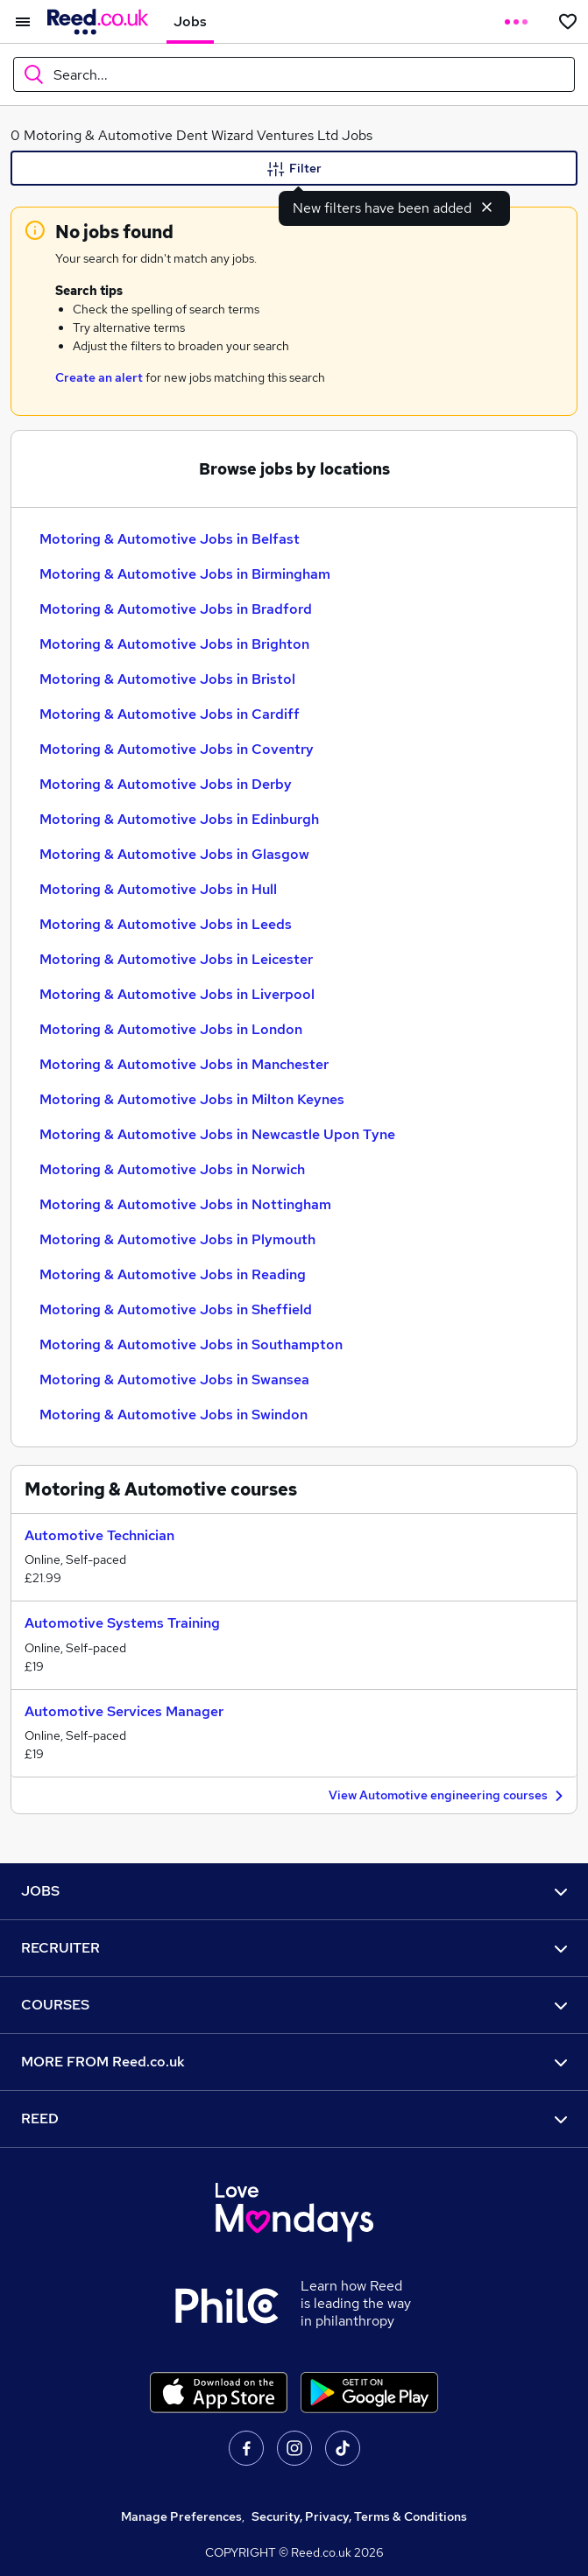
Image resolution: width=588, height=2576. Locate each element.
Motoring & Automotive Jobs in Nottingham (185, 1204)
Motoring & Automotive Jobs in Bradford (175, 609)
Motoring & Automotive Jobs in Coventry (176, 749)
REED (294, 2118)
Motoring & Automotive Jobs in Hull (158, 889)
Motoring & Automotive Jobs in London (170, 1029)
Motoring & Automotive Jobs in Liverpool (177, 994)
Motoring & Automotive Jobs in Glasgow (174, 854)
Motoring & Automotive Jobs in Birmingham (184, 574)
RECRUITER (294, 1948)
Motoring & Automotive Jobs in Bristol (167, 679)
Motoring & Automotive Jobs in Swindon (173, 1414)
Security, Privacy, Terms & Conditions (359, 2516)
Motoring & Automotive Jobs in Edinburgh (179, 819)
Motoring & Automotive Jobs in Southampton (191, 1344)
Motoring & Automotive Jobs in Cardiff (169, 714)
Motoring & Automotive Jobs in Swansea (174, 1379)
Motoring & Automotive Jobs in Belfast (169, 539)
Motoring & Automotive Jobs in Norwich (172, 1169)
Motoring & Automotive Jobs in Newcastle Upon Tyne (217, 1134)
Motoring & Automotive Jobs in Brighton (174, 644)
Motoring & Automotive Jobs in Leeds (165, 924)
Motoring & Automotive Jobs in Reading (172, 1274)
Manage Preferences (181, 2516)
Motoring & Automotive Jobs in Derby (165, 784)
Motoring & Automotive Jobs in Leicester (176, 959)
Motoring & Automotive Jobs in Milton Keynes (191, 1099)
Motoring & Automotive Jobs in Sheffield (175, 1309)
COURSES (294, 2004)
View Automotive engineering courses (448, 1796)
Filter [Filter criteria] (294, 169)
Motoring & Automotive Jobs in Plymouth (177, 1239)
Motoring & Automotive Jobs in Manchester (184, 1064)
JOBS (294, 1891)
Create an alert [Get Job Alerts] (99, 377)
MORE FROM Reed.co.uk (294, 2061)
